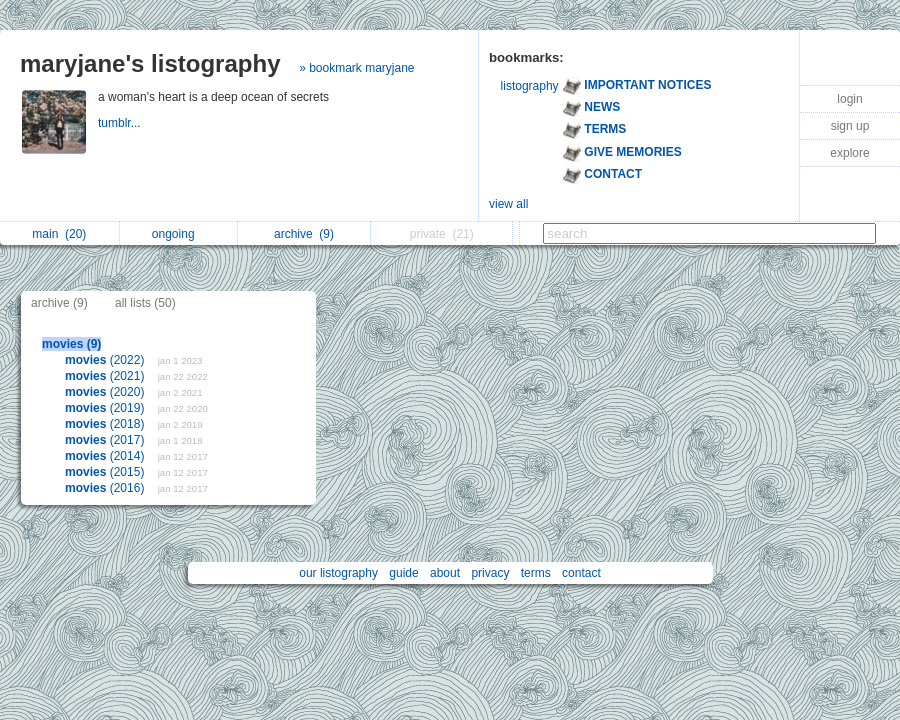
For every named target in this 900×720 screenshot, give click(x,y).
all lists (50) (145, 303)
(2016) (106, 488)
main (59, 234)
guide (403, 573)
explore (849, 153)
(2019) (106, 408)
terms (536, 573)
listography (530, 86)
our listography (338, 573)
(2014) (106, 456)
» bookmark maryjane (356, 68)
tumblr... (121, 123)
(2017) (106, 440)
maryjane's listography (150, 63)
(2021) (106, 376)
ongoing (178, 234)
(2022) (106, 360)
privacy (490, 573)
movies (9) (71, 344)
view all (508, 204)
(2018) (106, 424)
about (445, 573)
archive (304, 234)
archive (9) (59, 303)
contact (581, 573)
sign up (850, 126)
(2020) (106, 392)
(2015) (106, 472)
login (849, 99)
